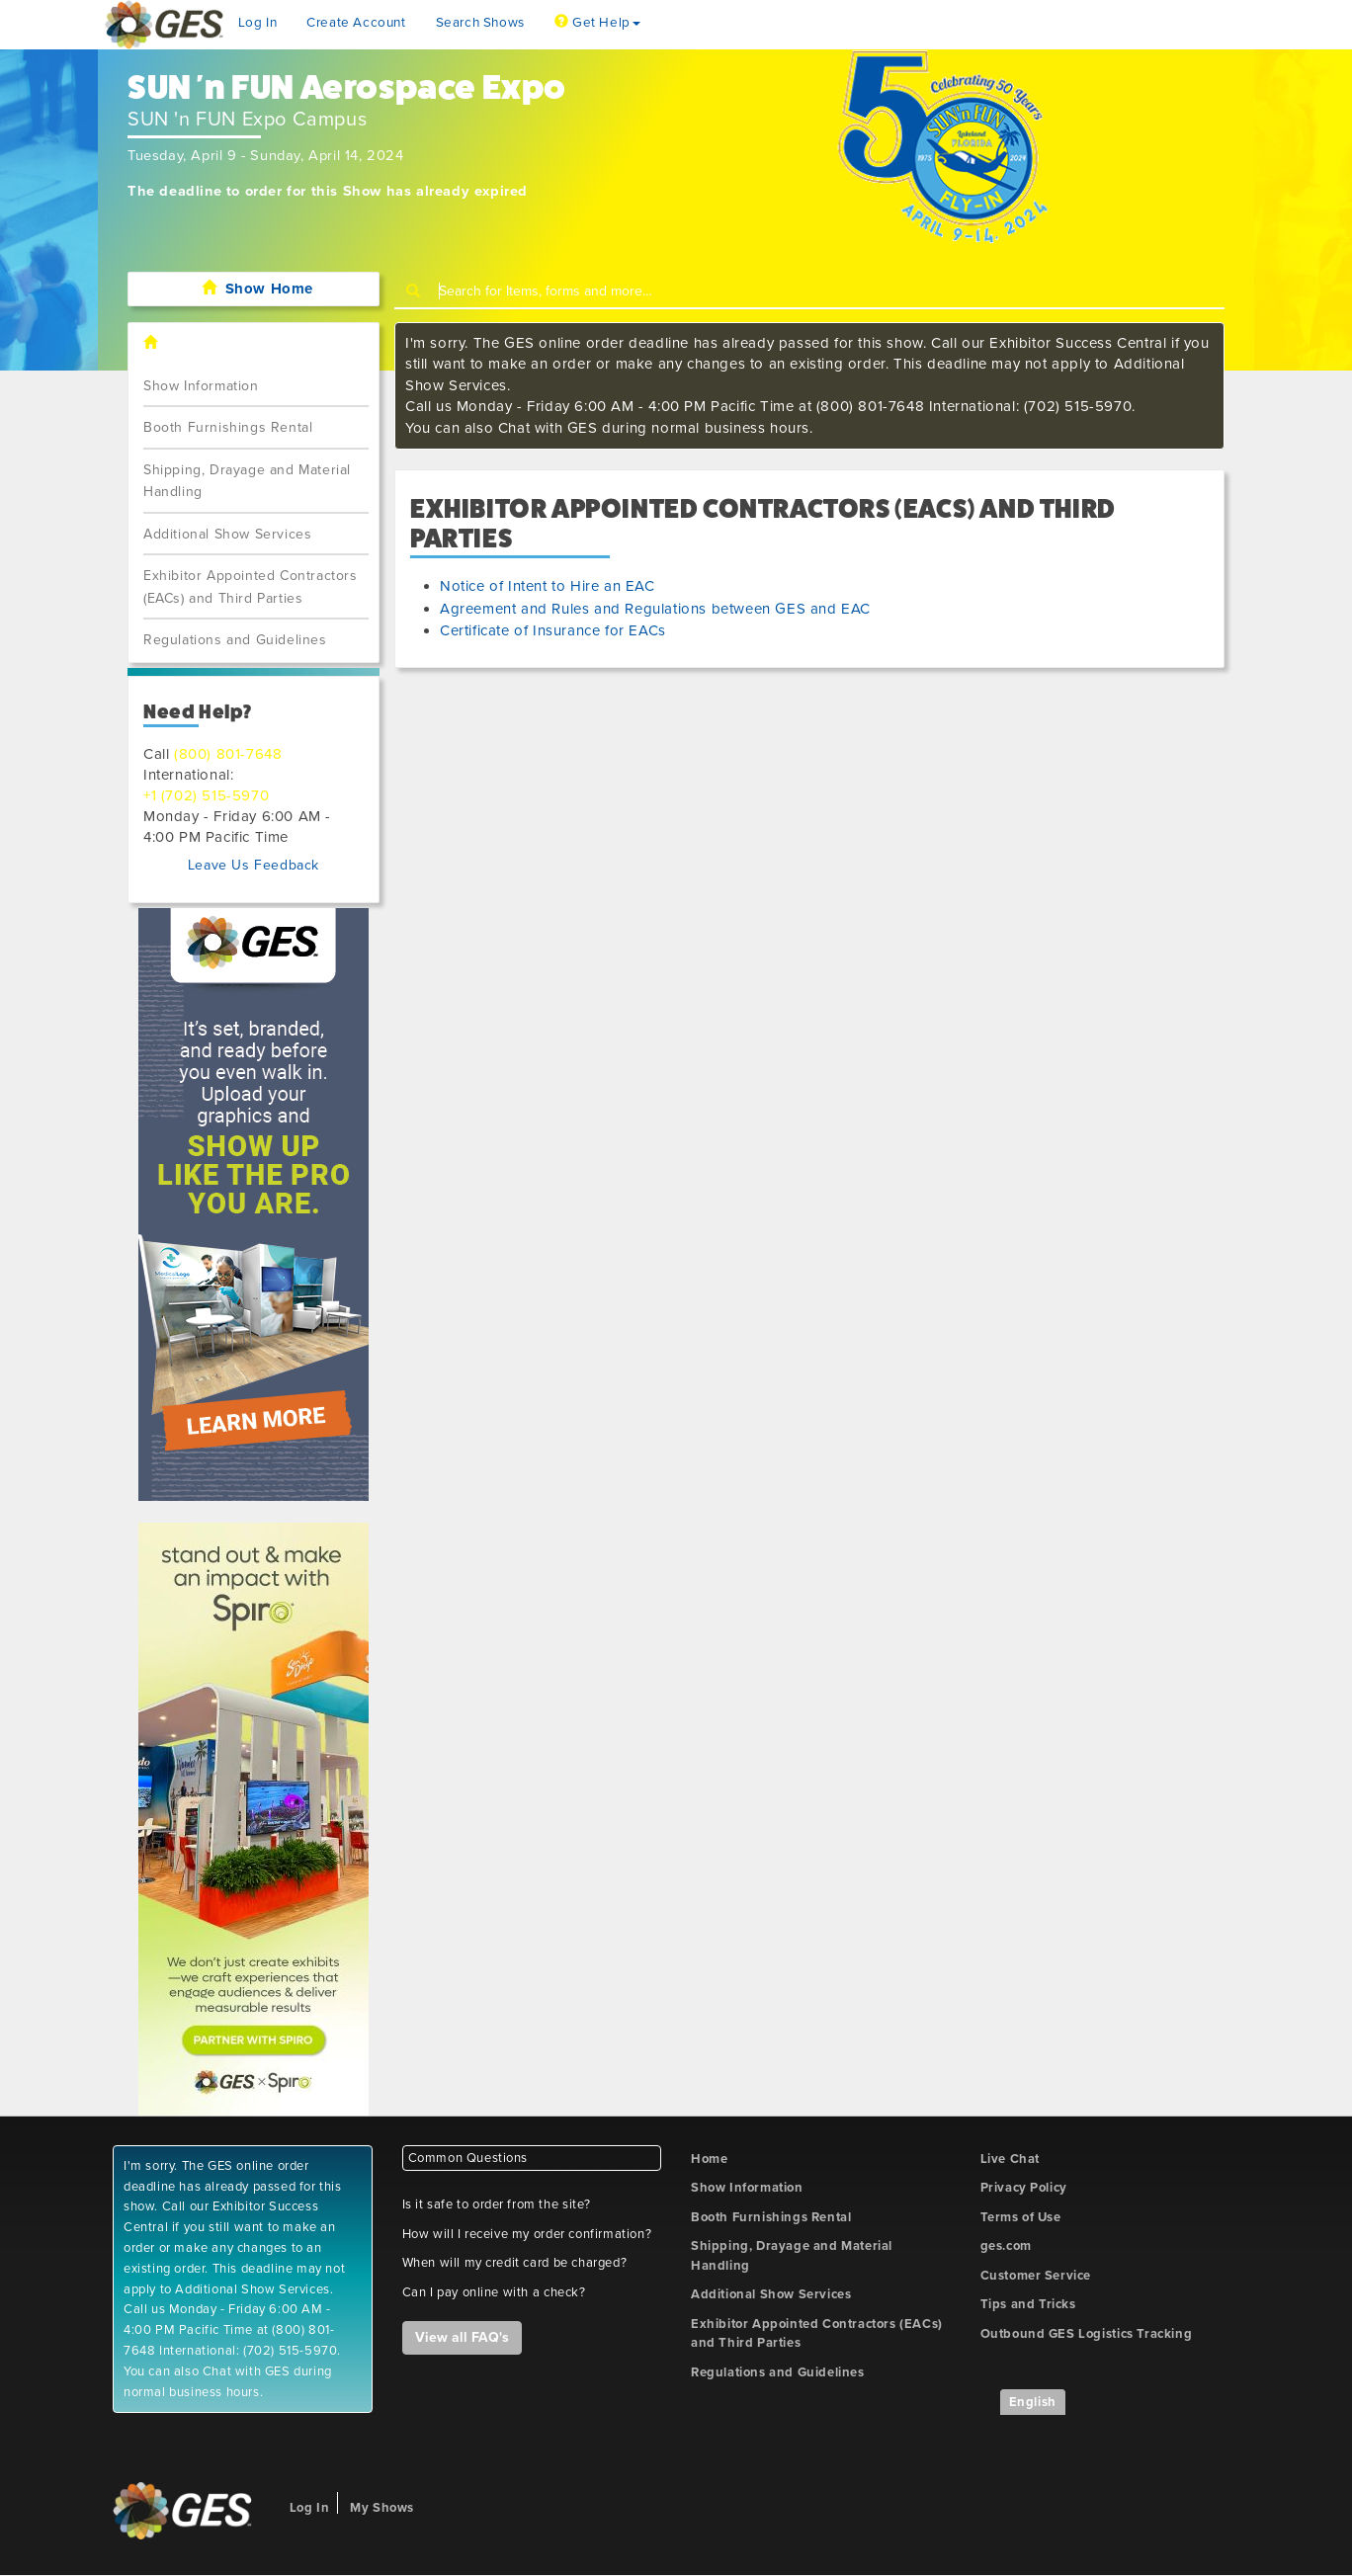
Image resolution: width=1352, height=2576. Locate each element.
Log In (258, 23)
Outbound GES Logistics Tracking (1086, 2334)
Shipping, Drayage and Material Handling (247, 481)
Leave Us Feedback (253, 865)
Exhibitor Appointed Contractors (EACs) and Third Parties (250, 587)
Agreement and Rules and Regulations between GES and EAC (655, 609)
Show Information (201, 385)
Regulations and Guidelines (235, 639)
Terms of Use (1020, 2217)
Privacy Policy (1023, 2188)
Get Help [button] (597, 23)
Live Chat (1010, 2159)
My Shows (382, 2508)
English (1032, 2402)
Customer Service (1036, 2276)
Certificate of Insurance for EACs (553, 630)
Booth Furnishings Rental (227, 427)
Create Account (355, 23)
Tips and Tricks (1028, 2304)
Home (709, 2159)
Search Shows (480, 23)
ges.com (1006, 2246)
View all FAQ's (462, 2337)
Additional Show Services (227, 534)
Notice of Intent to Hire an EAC (547, 586)
